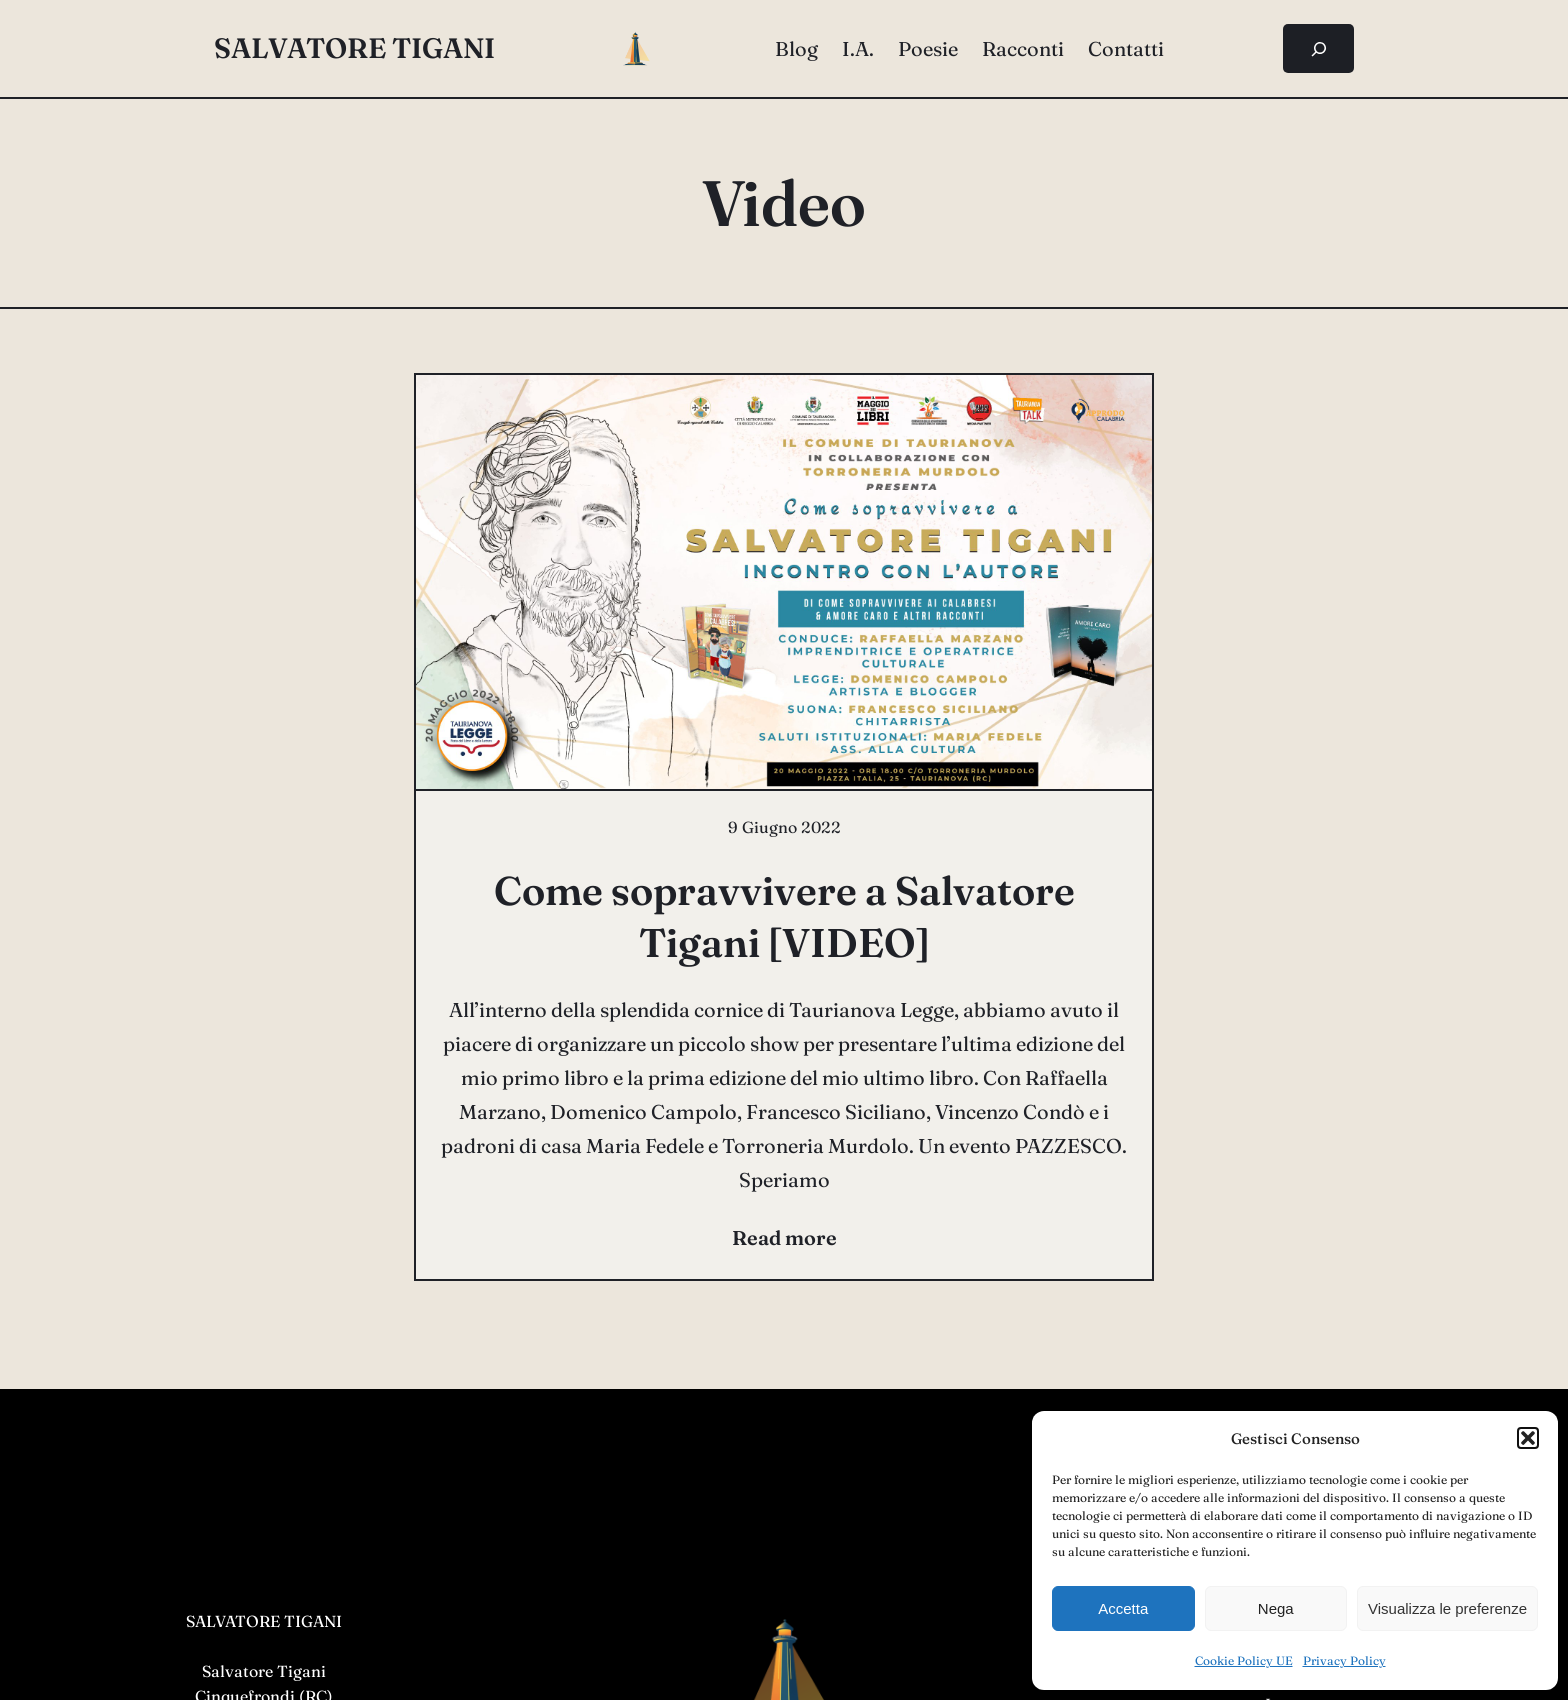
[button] (1528, 1438)
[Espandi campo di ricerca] (1318, 48)
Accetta (1123, 1608)
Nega (1276, 1608)
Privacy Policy (1344, 1660)
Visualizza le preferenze (1447, 1608)
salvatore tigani (354, 48)
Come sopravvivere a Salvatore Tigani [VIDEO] (784, 916)
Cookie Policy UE (1244, 1660)
